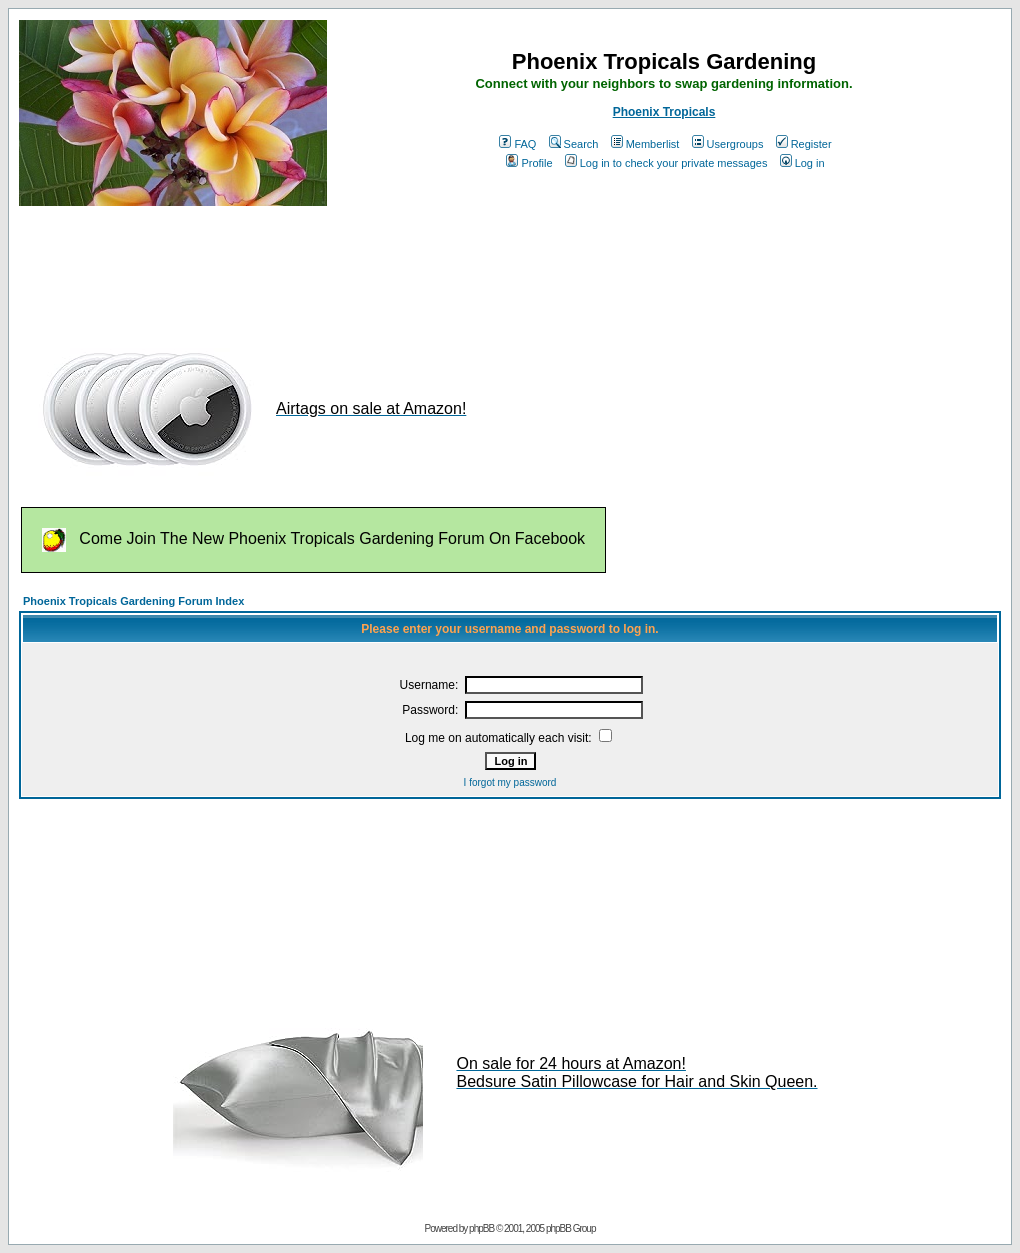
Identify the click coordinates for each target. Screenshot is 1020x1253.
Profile (529, 163)
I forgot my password (510, 782)
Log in (802, 163)
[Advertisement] (383, 268)
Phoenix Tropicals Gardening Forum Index (133, 601)
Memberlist (645, 144)
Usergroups (728, 144)
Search (574, 144)
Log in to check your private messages (666, 163)
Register (804, 144)
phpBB (481, 1228)
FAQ (517, 144)
